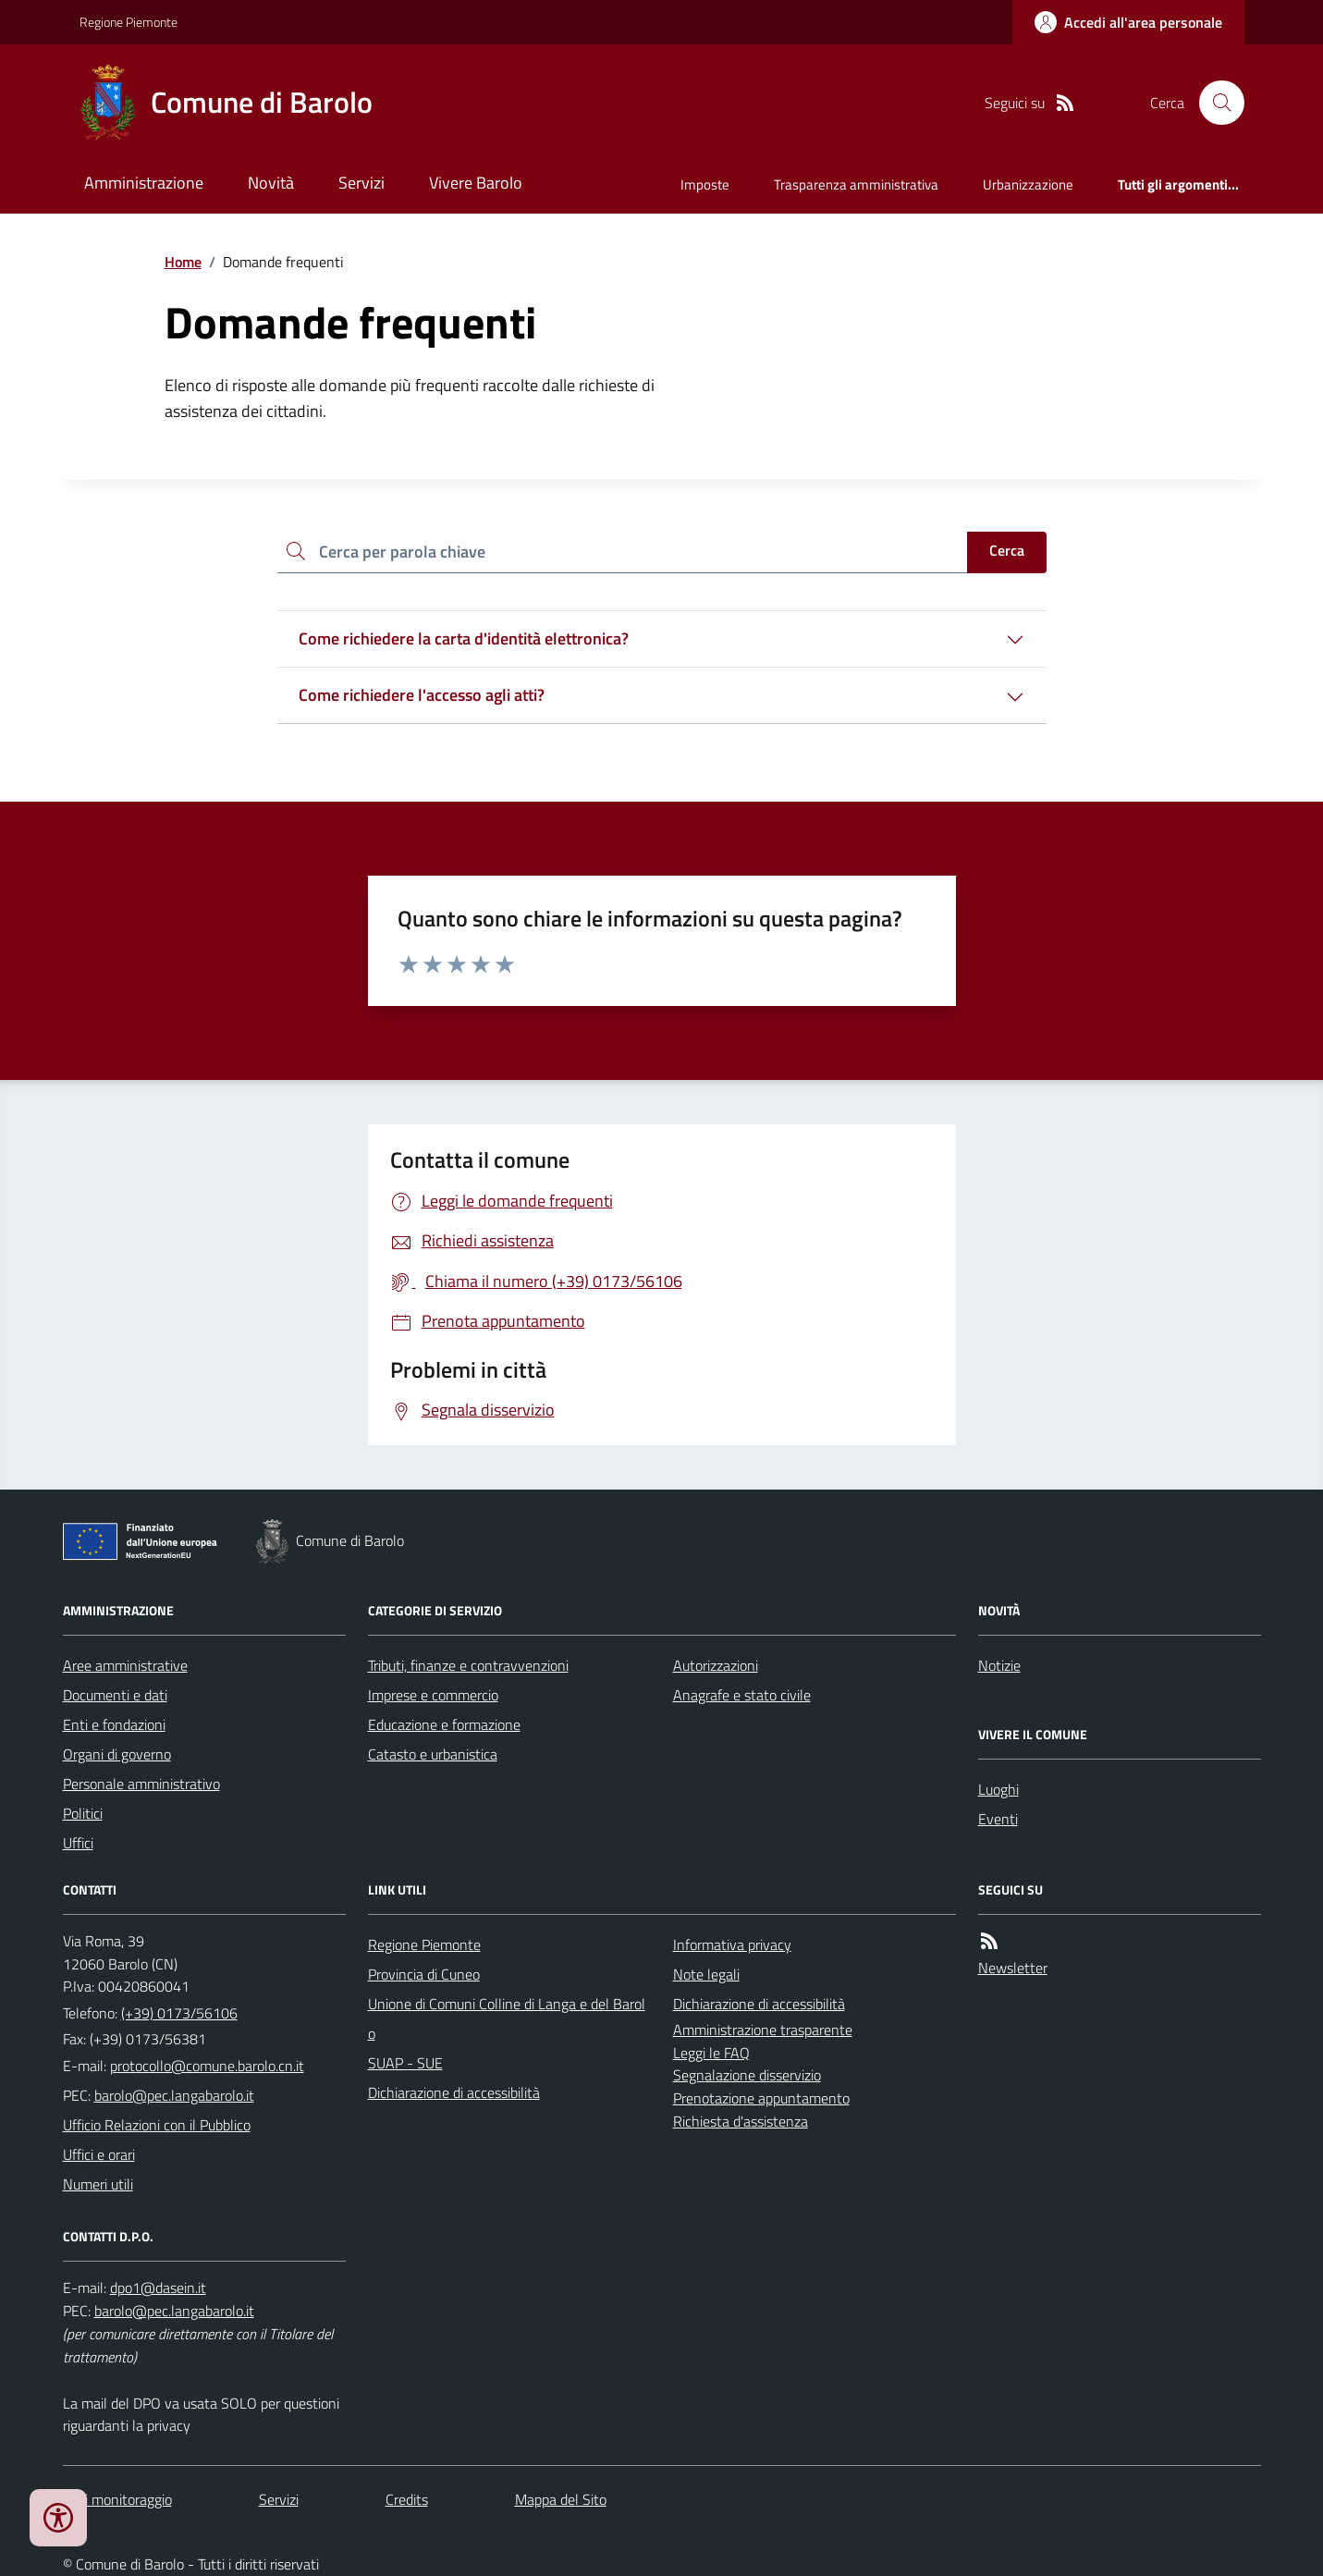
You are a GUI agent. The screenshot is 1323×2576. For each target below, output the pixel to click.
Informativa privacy (732, 1944)
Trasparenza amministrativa (856, 184)
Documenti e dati (115, 1695)
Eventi (998, 1819)
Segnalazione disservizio (747, 2075)
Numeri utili (98, 2184)
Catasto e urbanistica (432, 1754)
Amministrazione (143, 182)
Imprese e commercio (433, 1695)
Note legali (706, 1974)
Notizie (999, 1665)
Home (183, 262)
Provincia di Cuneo (424, 1974)
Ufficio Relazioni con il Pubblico (157, 2125)
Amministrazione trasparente (762, 2029)
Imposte (704, 184)
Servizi (361, 182)
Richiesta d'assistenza (740, 2121)
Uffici (78, 1843)
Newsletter (1012, 1968)
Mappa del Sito (560, 2499)
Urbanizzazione (1028, 184)
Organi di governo (117, 1754)
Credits (407, 2499)
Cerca (1006, 550)
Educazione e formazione (444, 1724)
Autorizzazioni (715, 1665)
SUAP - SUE (405, 2063)
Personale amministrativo (141, 1784)
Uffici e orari (99, 2154)
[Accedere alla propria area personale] (1128, 22)
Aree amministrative (125, 1665)
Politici (83, 1813)
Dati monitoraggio (117, 2499)
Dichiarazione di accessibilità (454, 2092)
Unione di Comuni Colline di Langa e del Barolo (506, 2018)
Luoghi (998, 1789)
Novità (271, 182)
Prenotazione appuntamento (761, 2098)
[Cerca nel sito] (1213, 102)
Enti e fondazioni (114, 1724)
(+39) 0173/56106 (179, 2013)
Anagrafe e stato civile (742, 1695)
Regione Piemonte (129, 21)
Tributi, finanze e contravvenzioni (468, 1665)
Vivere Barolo (475, 182)
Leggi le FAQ (711, 2053)
